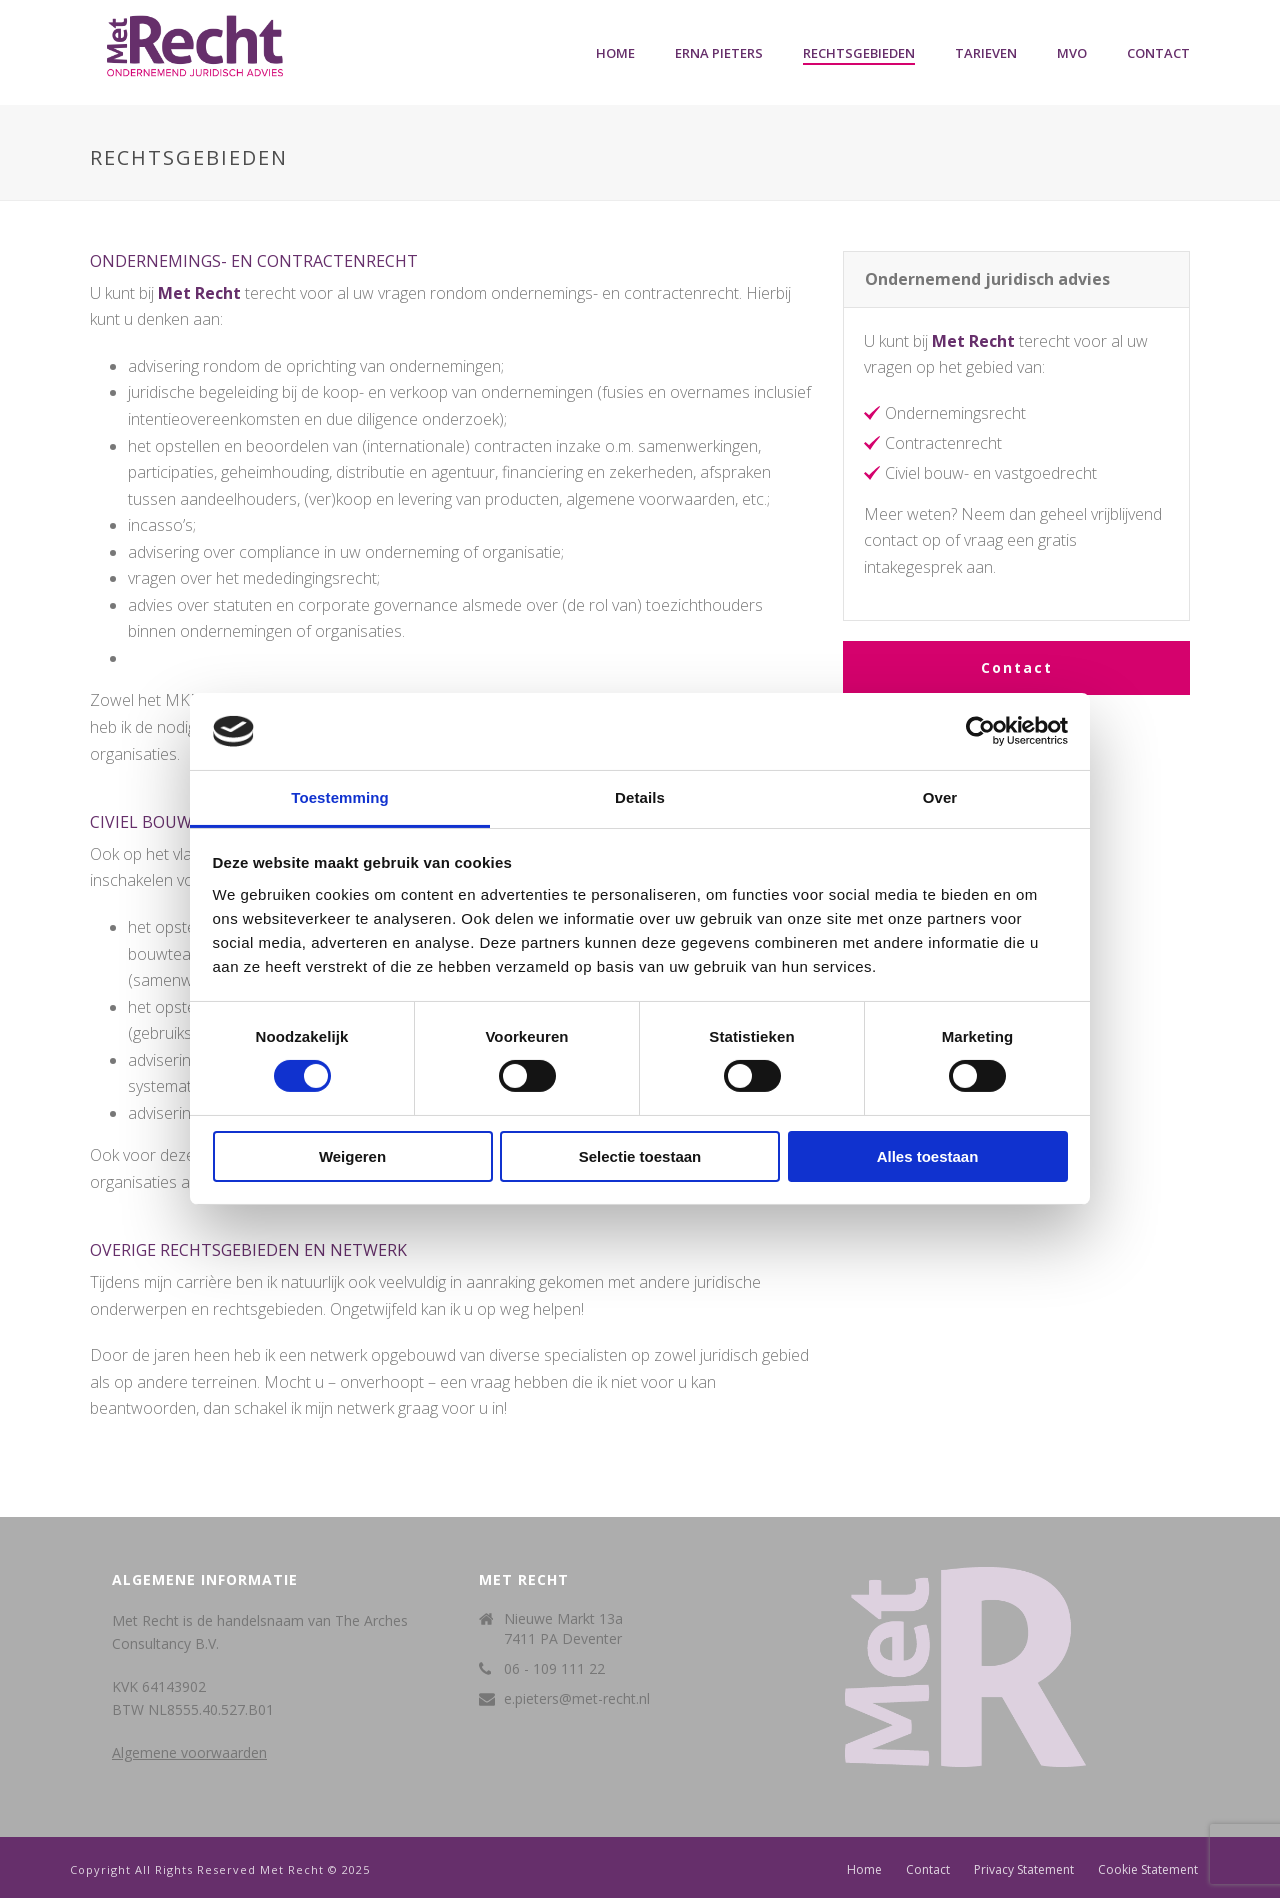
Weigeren (352, 1156)
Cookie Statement (1148, 1870)
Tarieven (986, 53)
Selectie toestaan (640, 1156)
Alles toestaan (928, 1156)
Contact (1158, 53)
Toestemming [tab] (340, 797)
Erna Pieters (719, 53)
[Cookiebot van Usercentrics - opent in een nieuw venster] (980, 731)
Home (615, 53)
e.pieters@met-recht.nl (577, 1699)
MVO (1072, 53)
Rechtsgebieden (859, 53)
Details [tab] (640, 797)
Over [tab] (940, 797)
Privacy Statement (1024, 1870)
